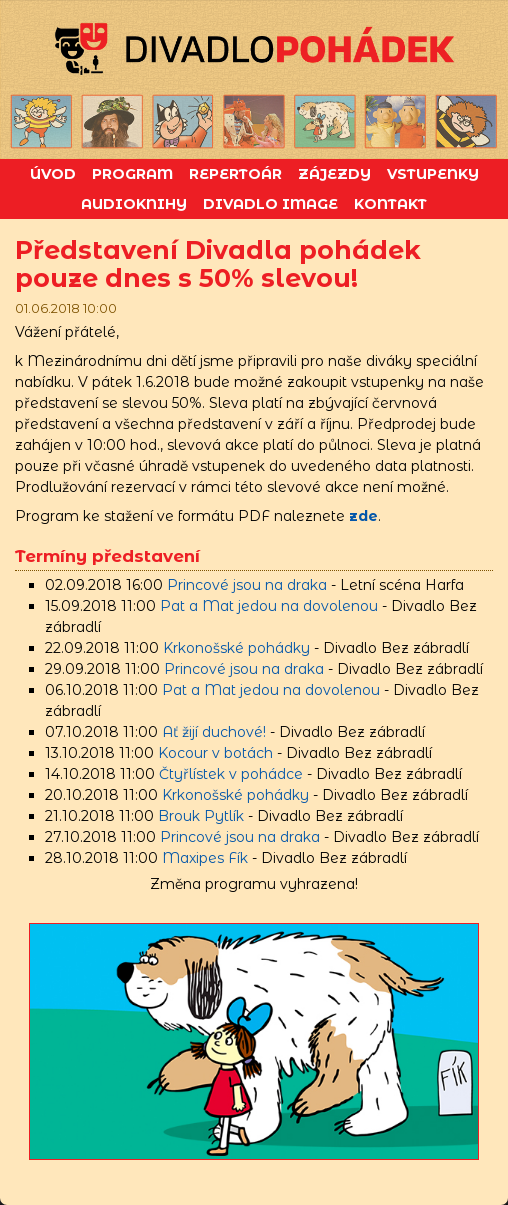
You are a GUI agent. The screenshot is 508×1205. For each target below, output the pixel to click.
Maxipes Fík (205, 858)
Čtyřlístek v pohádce (231, 774)
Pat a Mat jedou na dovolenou (269, 606)
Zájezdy (334, 174)
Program (132, 174)
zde (363, 516)
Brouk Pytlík (201, 816)
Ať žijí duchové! (214, 732)
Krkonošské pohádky (236, 648)
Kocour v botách (215, 753)
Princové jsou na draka (247, 585)
